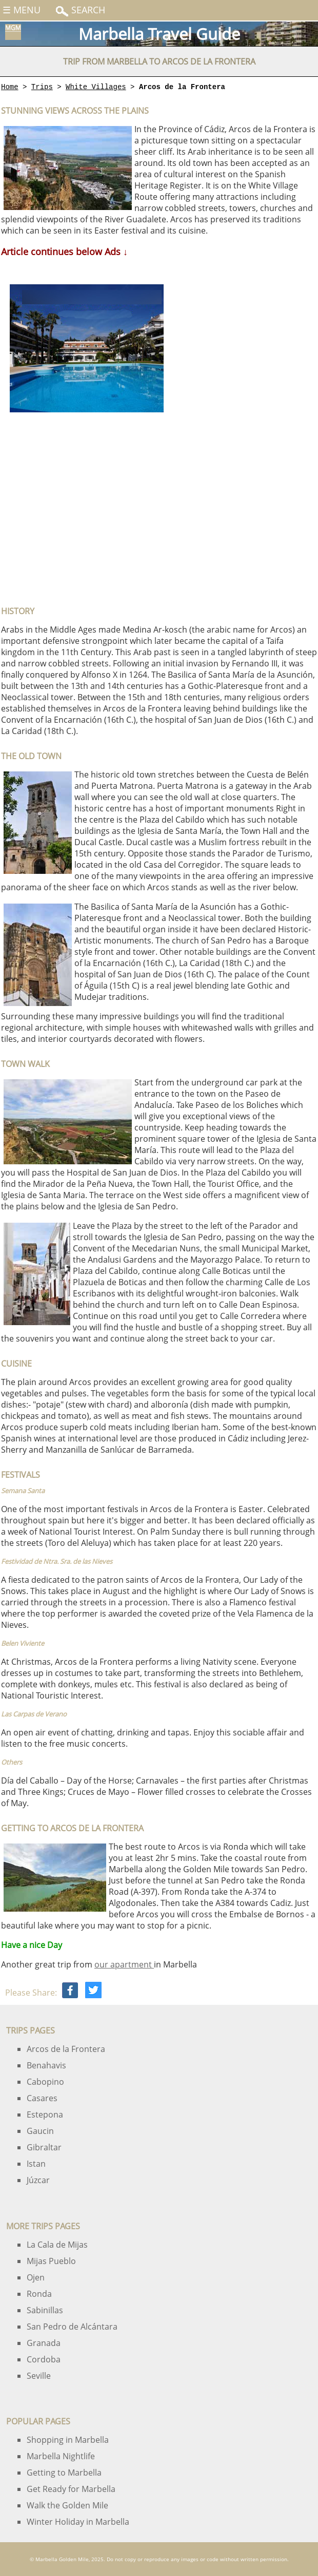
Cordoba (44, 2359)
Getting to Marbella (64, 2472)
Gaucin (40, 2131)
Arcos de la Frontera (66, 2049)
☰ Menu (22, 10)
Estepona (45, 2114)
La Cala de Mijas (57, 2244)
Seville (39, 2375)
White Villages (96, 87)
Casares (42, 2098)
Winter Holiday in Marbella (78, 2521)
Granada (44, 2343)
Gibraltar (44, 2147)
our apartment (124, 1964)
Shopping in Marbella (68, 2439)
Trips (42, 87)
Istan (36, 2163)
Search (87, 10)
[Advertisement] (84, 510)
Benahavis (46, 2065)
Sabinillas (45, 2310)
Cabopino (45, 2081)
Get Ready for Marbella (71, 2489)
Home (9, 87)
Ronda (39, 2293)
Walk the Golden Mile (67, 2505)
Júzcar (38, 2180)
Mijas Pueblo (51, 2261)
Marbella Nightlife (61, 2456)
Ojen (36, 2277)
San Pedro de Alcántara (72, 2326)
